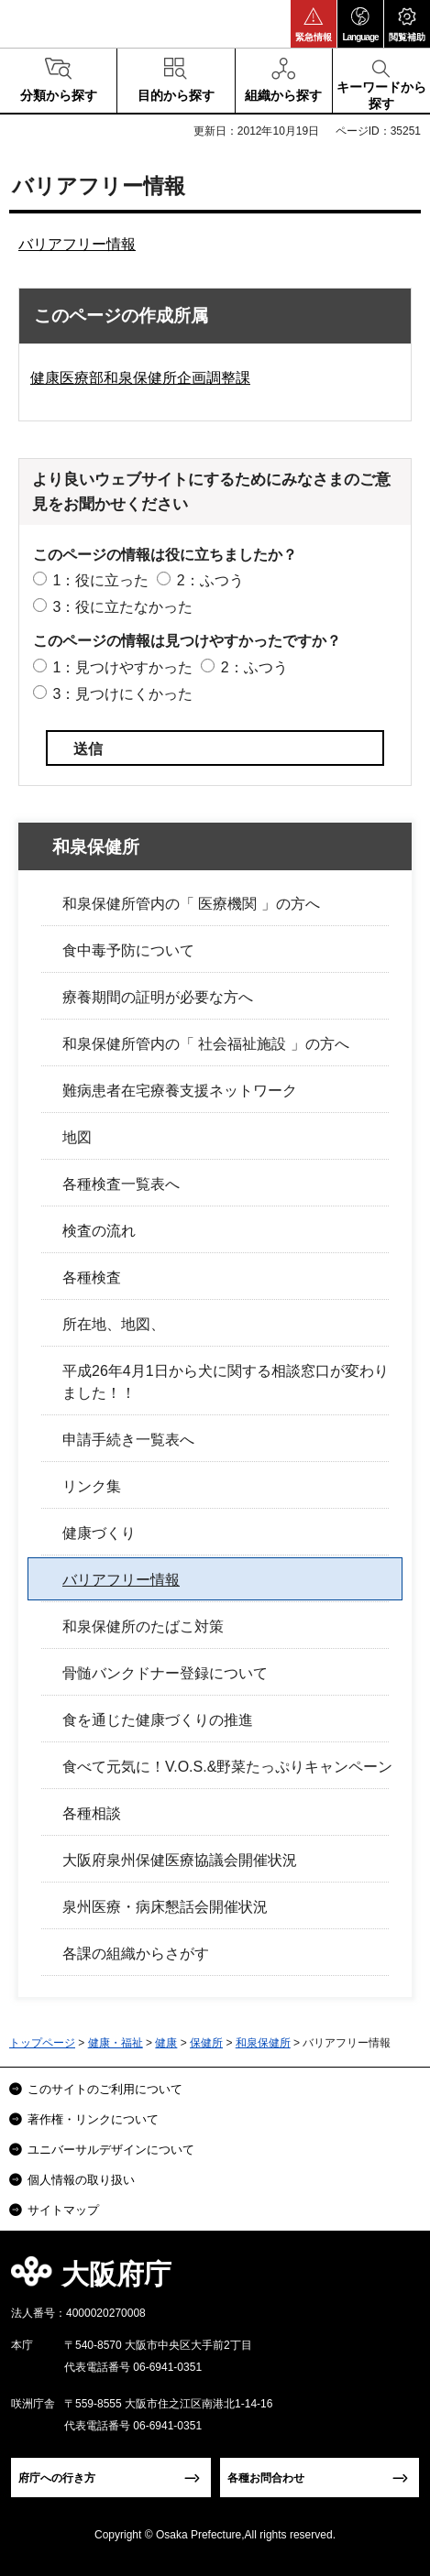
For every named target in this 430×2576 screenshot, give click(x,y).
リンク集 (91, 1486)
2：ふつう (210, 580)
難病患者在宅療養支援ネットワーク (179, 1090)
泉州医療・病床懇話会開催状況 (165, 1907)
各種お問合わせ (265, 2478)
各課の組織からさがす (135, 1953)
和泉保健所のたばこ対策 (143, 1626)
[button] (313, 24)
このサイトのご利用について (105, 2089)
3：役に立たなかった (122, 607)
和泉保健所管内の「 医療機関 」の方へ (191, 903)
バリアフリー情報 (77, 244)
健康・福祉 (115, 2042)
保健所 (206, 2042)
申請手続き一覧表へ (128, 1439)
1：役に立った (100, 580)
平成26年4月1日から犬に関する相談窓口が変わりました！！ (225, 1382)
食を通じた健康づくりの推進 (157, 1720)
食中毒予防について (128, 950)
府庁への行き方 (56, 2478)
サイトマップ (63, 2210)
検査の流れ (99, 1231)
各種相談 (91, 1813)
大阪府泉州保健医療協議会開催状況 (179, 1860)
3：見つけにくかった (122, 694)
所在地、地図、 (113, 1324)
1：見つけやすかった (122, 667)
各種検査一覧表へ (121, 1184)
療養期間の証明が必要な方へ (157, 997)
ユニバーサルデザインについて (111, 2149)
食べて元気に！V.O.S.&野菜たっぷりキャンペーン (227, 1766)
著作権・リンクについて (93, 2119)
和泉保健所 (95, 847)
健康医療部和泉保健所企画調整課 (140, 378)
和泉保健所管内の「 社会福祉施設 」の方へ (205, 1044)
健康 (166, 2042)
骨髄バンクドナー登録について (165, 1673)
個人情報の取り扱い (81, 2180)
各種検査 (91, 1277)
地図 (77, 1137)
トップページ (42, 2042)
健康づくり (99, 1533)
